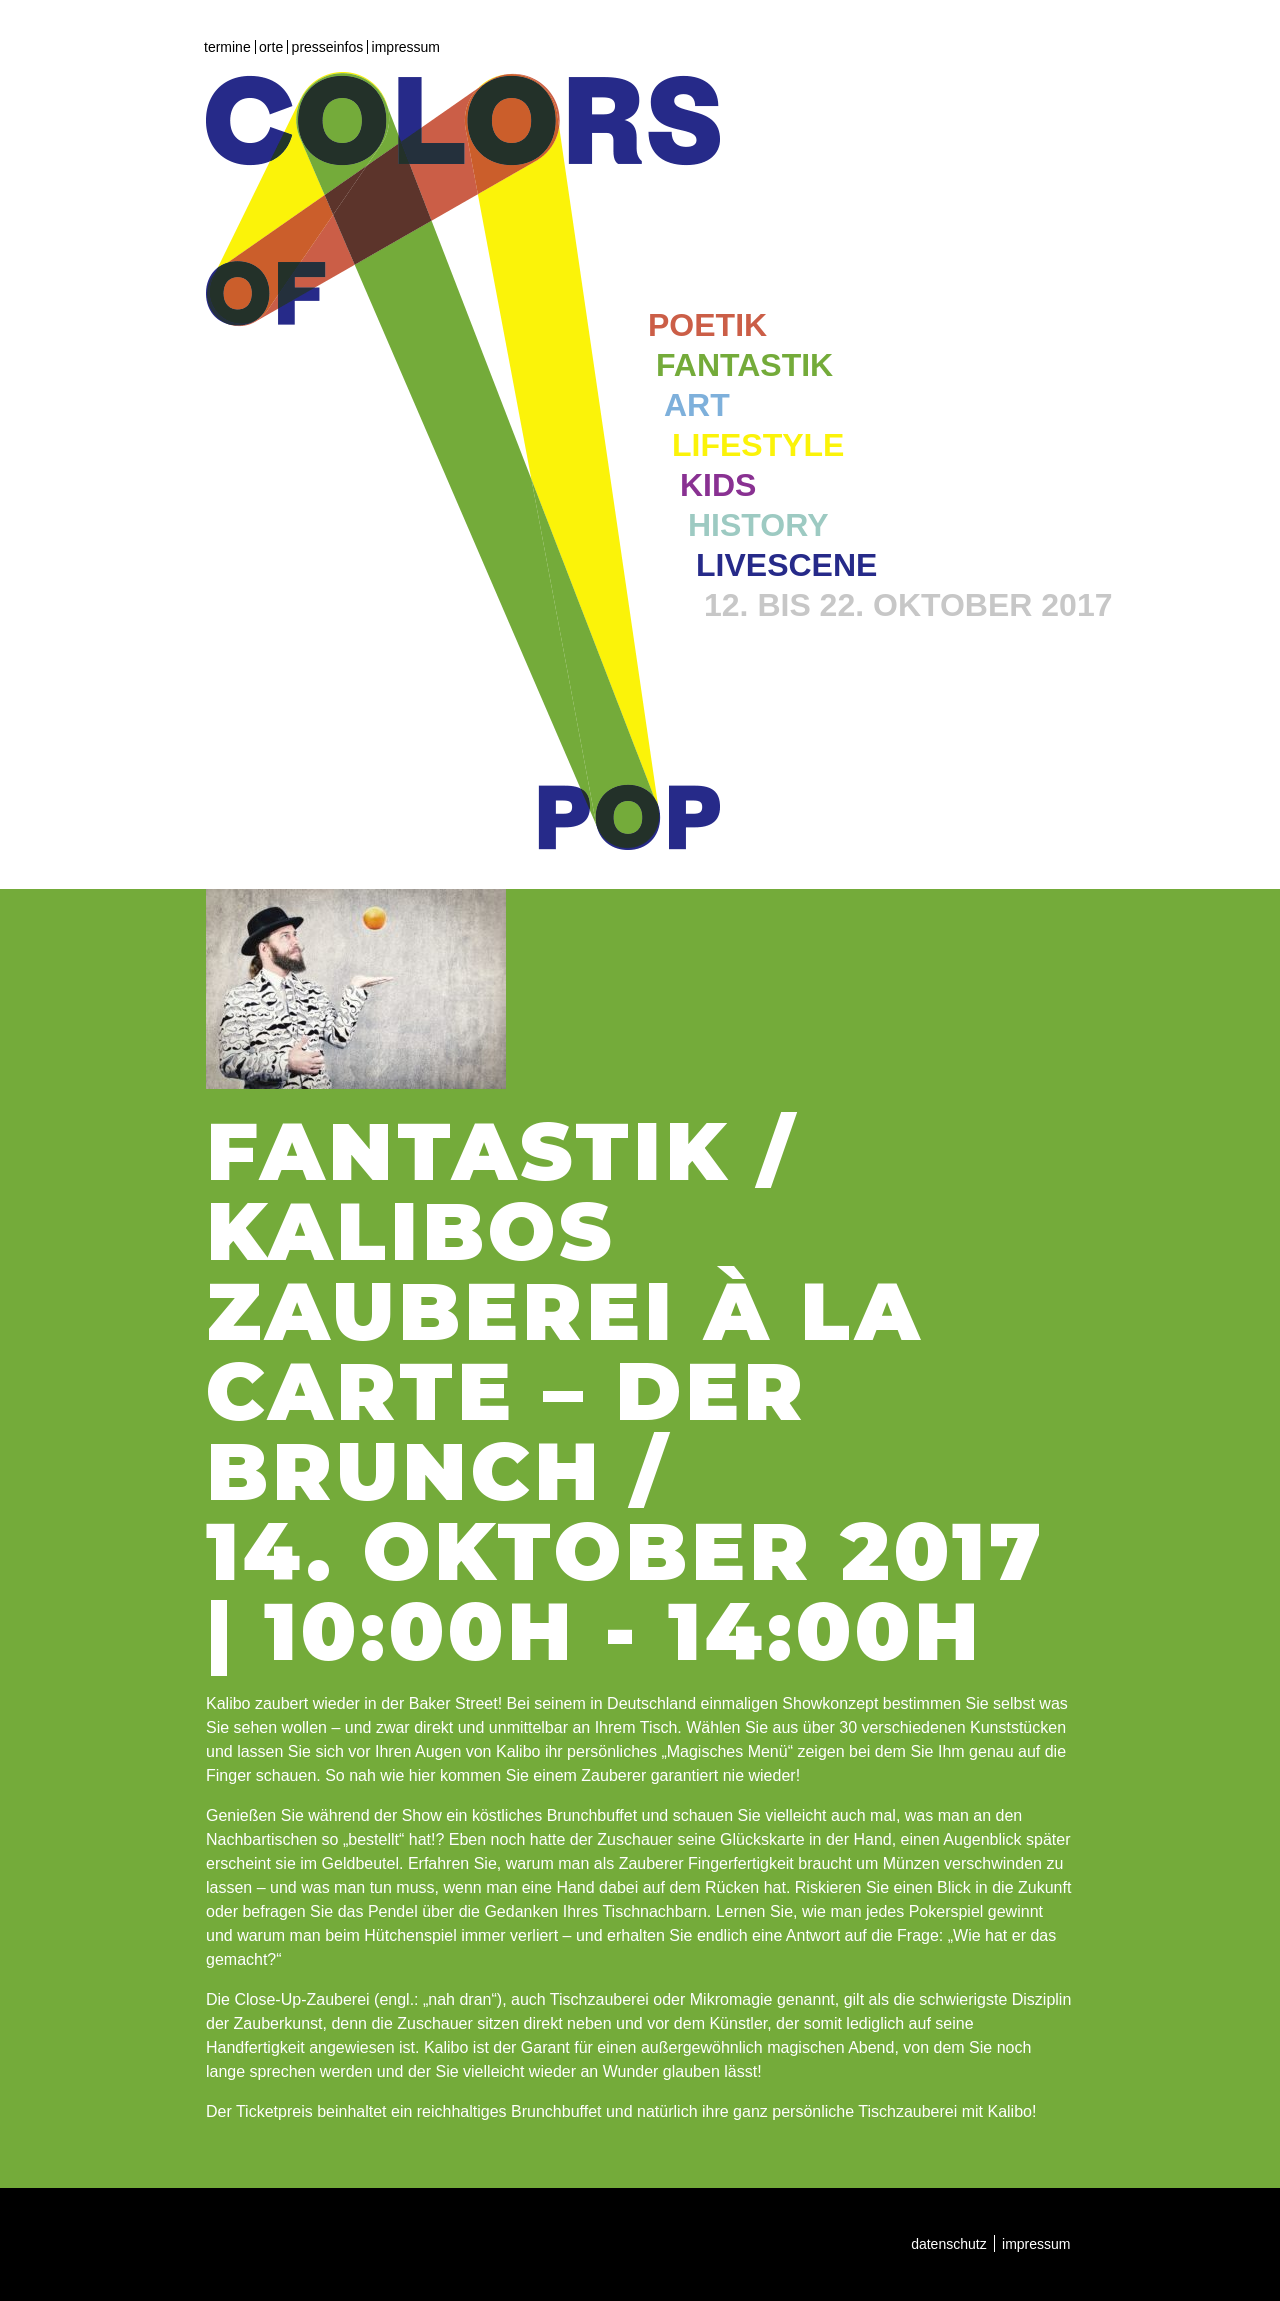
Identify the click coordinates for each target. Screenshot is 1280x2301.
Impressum (406, 47)
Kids (718, 485)
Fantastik (744, 365)
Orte (271, 47)
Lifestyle (758, 445)
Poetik (707, 325)
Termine (227, 47)
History (758, 525)
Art (697, 405)
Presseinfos (328, 47)
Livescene (786, 565)
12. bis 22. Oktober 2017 (908, 605)
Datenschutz (949, 2244)
